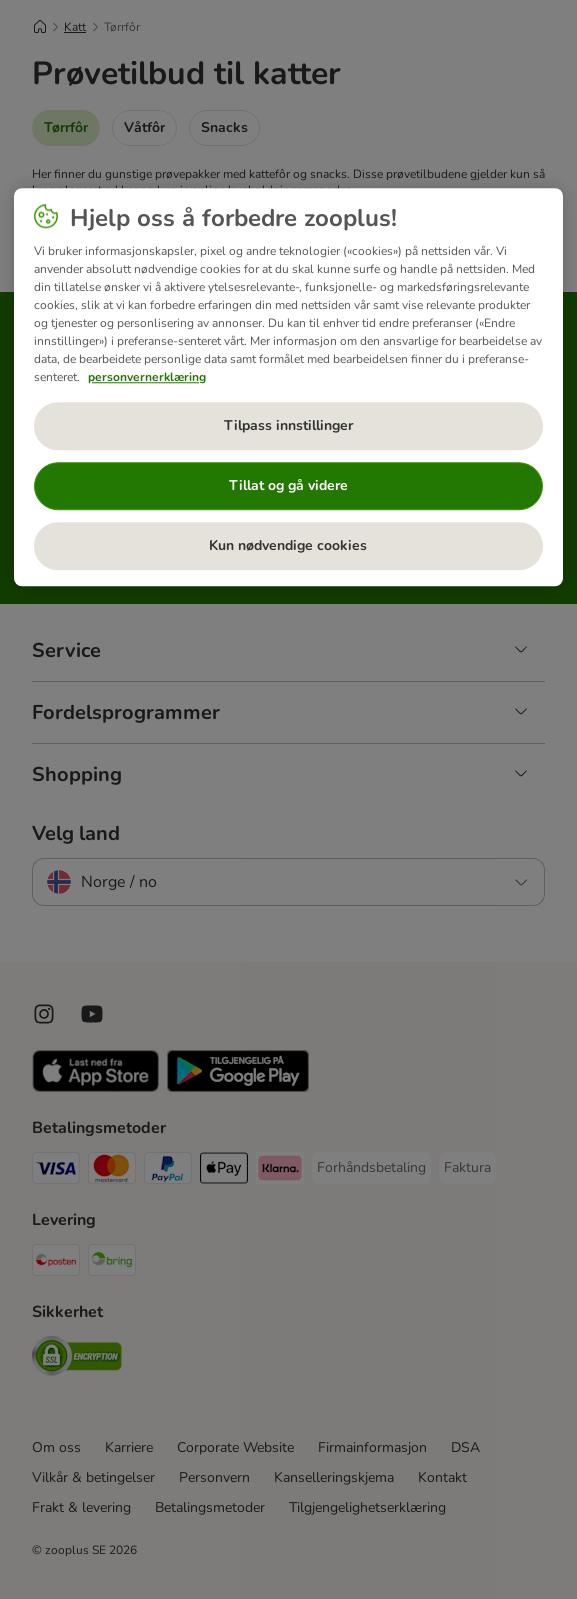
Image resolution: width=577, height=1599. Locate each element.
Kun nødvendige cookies (288, 545)
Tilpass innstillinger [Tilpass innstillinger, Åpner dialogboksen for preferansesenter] (288, 425)
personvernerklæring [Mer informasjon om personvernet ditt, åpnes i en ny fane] (147, 377)
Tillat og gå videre (288, 485)
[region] (288, 387)
